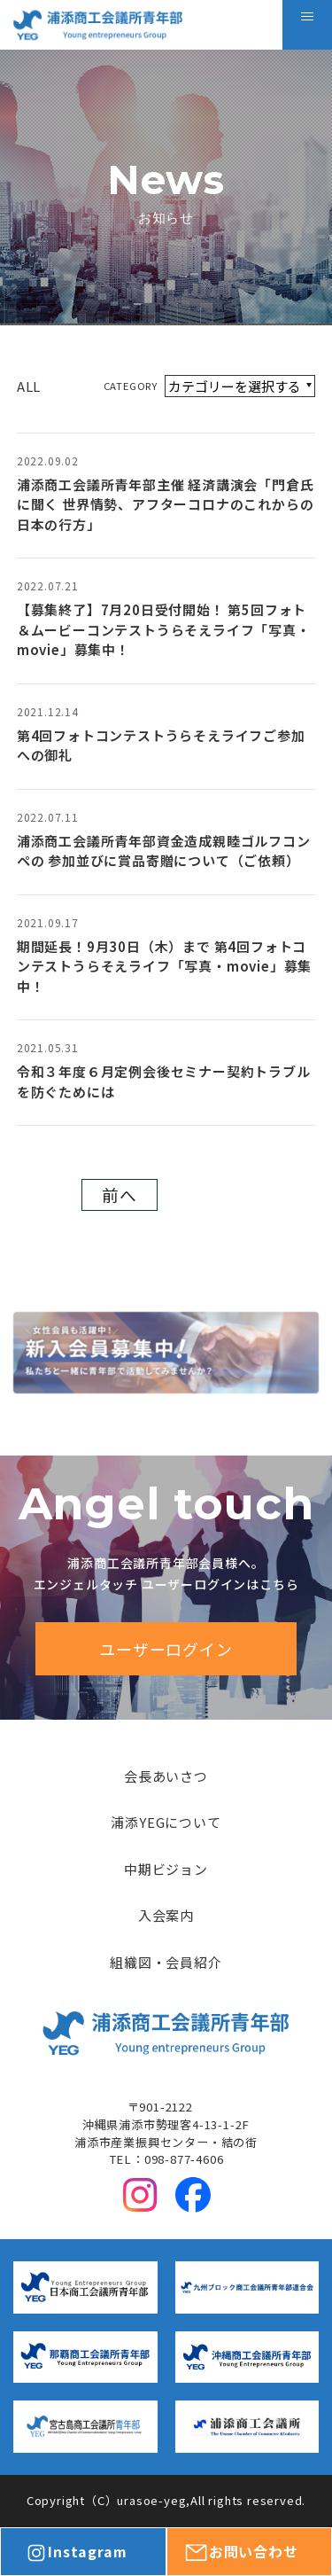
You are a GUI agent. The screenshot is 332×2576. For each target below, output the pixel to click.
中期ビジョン (166, 1869)
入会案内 (166, 1915)
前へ (119, 1194)
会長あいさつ (166, 1776)
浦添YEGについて (165, 1822)
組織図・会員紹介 (165, 1962)
